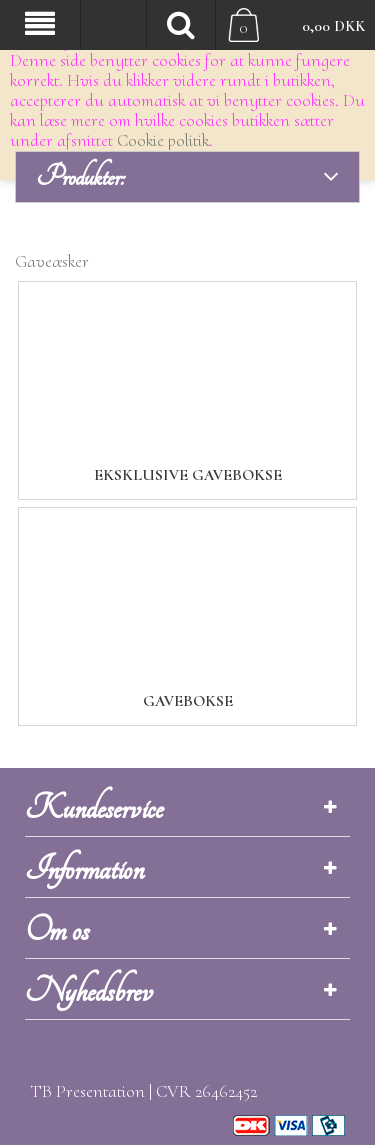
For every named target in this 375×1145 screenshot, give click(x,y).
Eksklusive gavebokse (188, 475)
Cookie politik (163, 140)
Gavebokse (188, 701)
